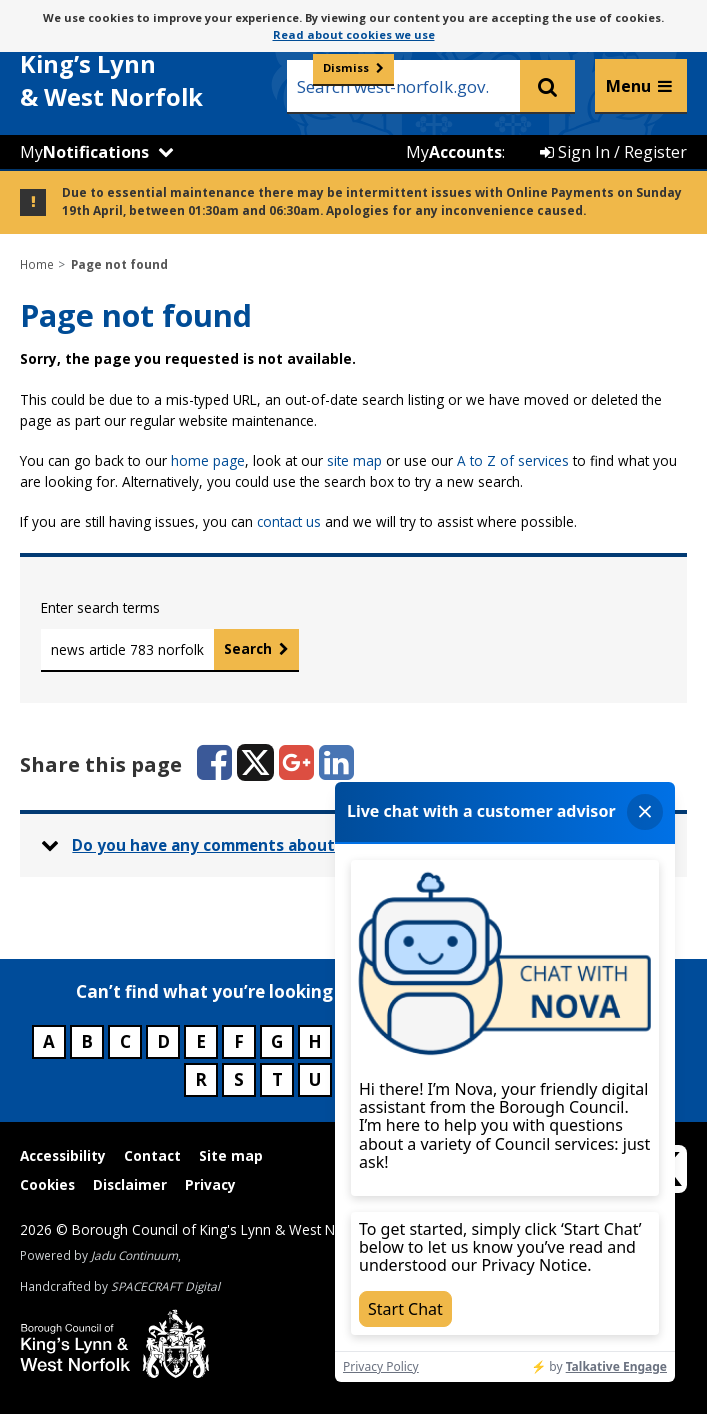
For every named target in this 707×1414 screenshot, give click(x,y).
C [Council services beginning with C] (125, 1041)
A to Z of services (513, 460)
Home (37, 264)
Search (248, 648)
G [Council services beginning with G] (277, 1041)
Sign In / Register (613, 152)
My (84, 152)
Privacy (210, 1184)
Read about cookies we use (354, 34)
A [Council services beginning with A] (49, 1041)
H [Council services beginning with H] (315, 1041)
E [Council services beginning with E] (201, 1041)
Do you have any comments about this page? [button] (246, 845)
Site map (231, 1155)
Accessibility (63, 1155)
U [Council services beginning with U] (315, 1079)
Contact (152, 1155)
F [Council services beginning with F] (239, 1041)
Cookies (47, 1184)
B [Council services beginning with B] (87, 1041)
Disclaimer (130, 1184)
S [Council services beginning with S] (239, 1079)
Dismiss (346, 67)
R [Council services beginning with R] (201, 1079)
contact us (289, 521)
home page (208, 460)
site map (354, 460)
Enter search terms (100, 607)
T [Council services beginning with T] (277, 1079)
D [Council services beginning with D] (163, 1041)
